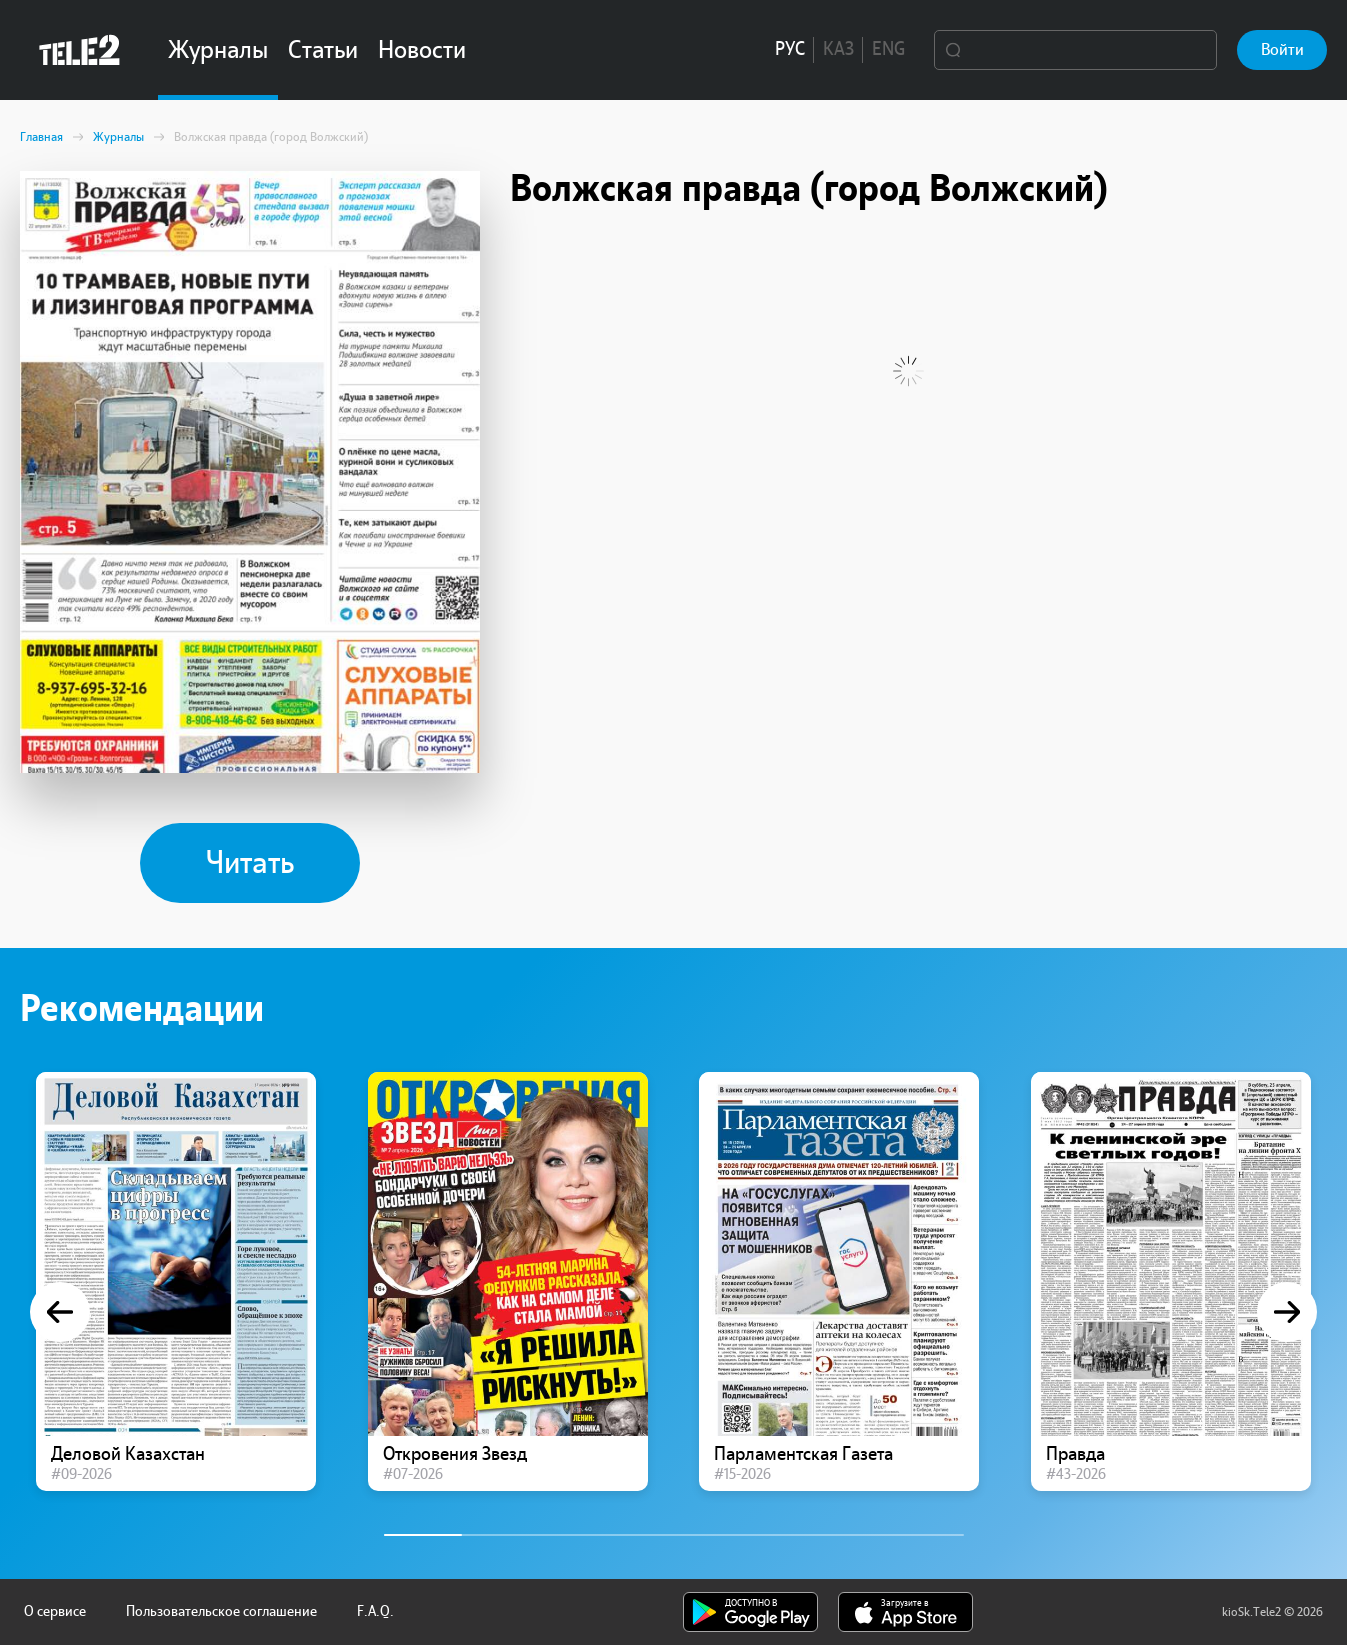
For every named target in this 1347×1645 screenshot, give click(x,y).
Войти (1282, 49)
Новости (422, 50)
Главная (41, 137)
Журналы (218, 50)
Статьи (323, 50)
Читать (250, 863)
